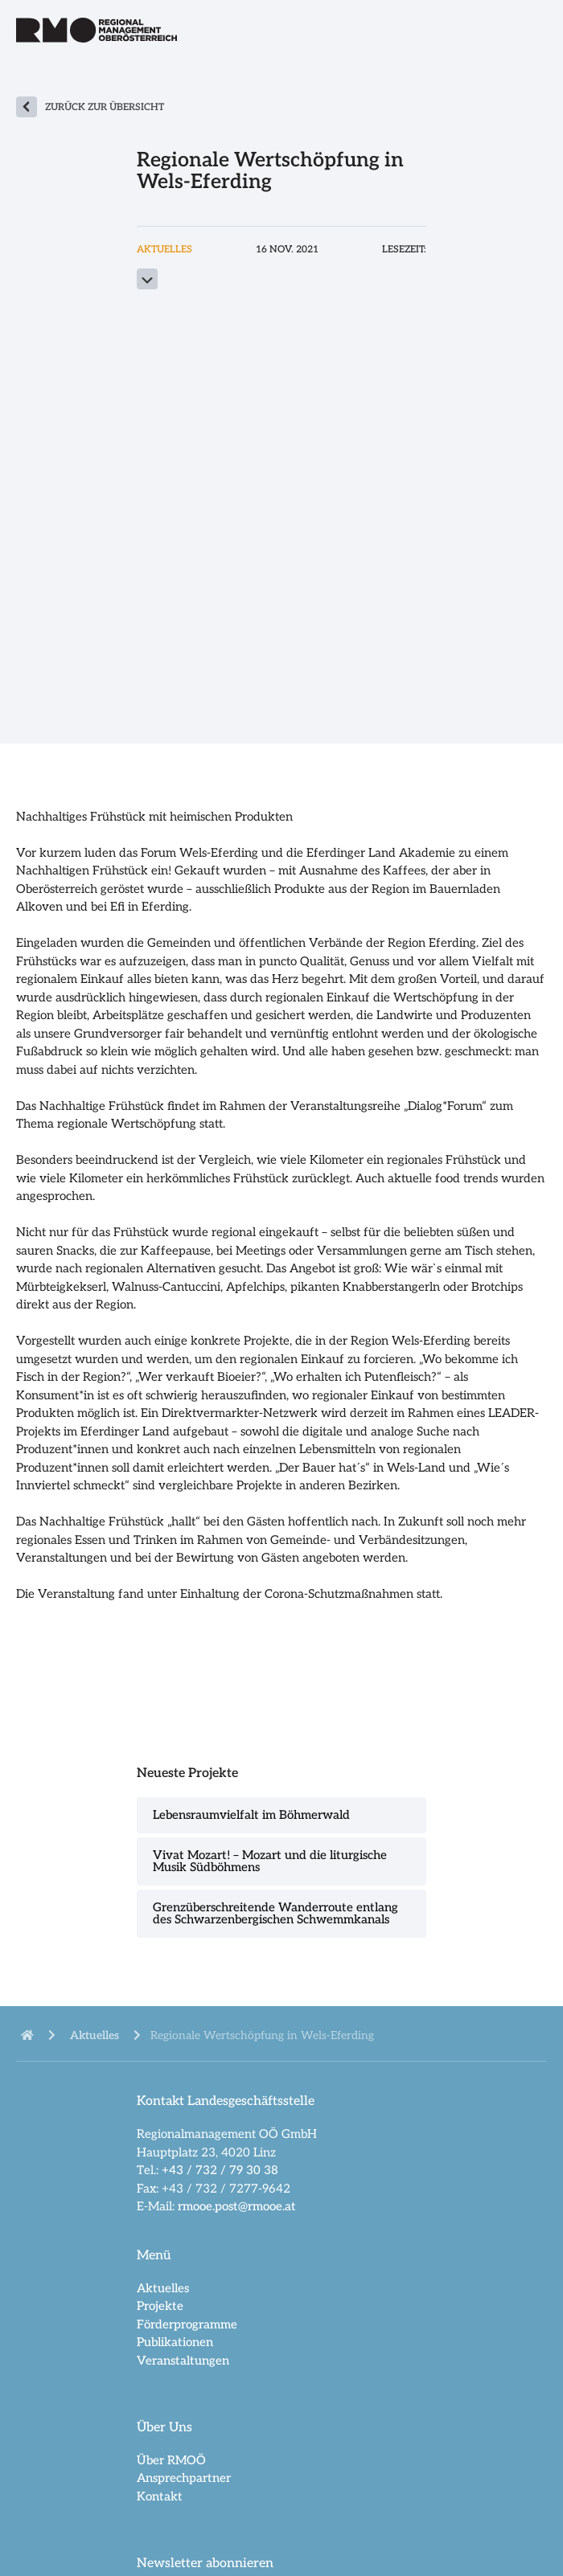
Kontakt (160, 2496)
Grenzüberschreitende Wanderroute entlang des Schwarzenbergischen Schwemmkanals (275, 1913)
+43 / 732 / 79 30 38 (220, 2170)
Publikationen (175, 2342)
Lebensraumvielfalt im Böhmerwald (251, 1815)
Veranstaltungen (183, 2360)
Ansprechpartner (184, 2478)
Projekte (160, 2306)
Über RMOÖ (171, 2460)
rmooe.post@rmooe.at (237, 2206)
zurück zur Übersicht (104, 107)
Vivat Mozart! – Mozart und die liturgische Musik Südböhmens (270, 1861)
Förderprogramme (187, 2324)
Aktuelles (163, 2288)
